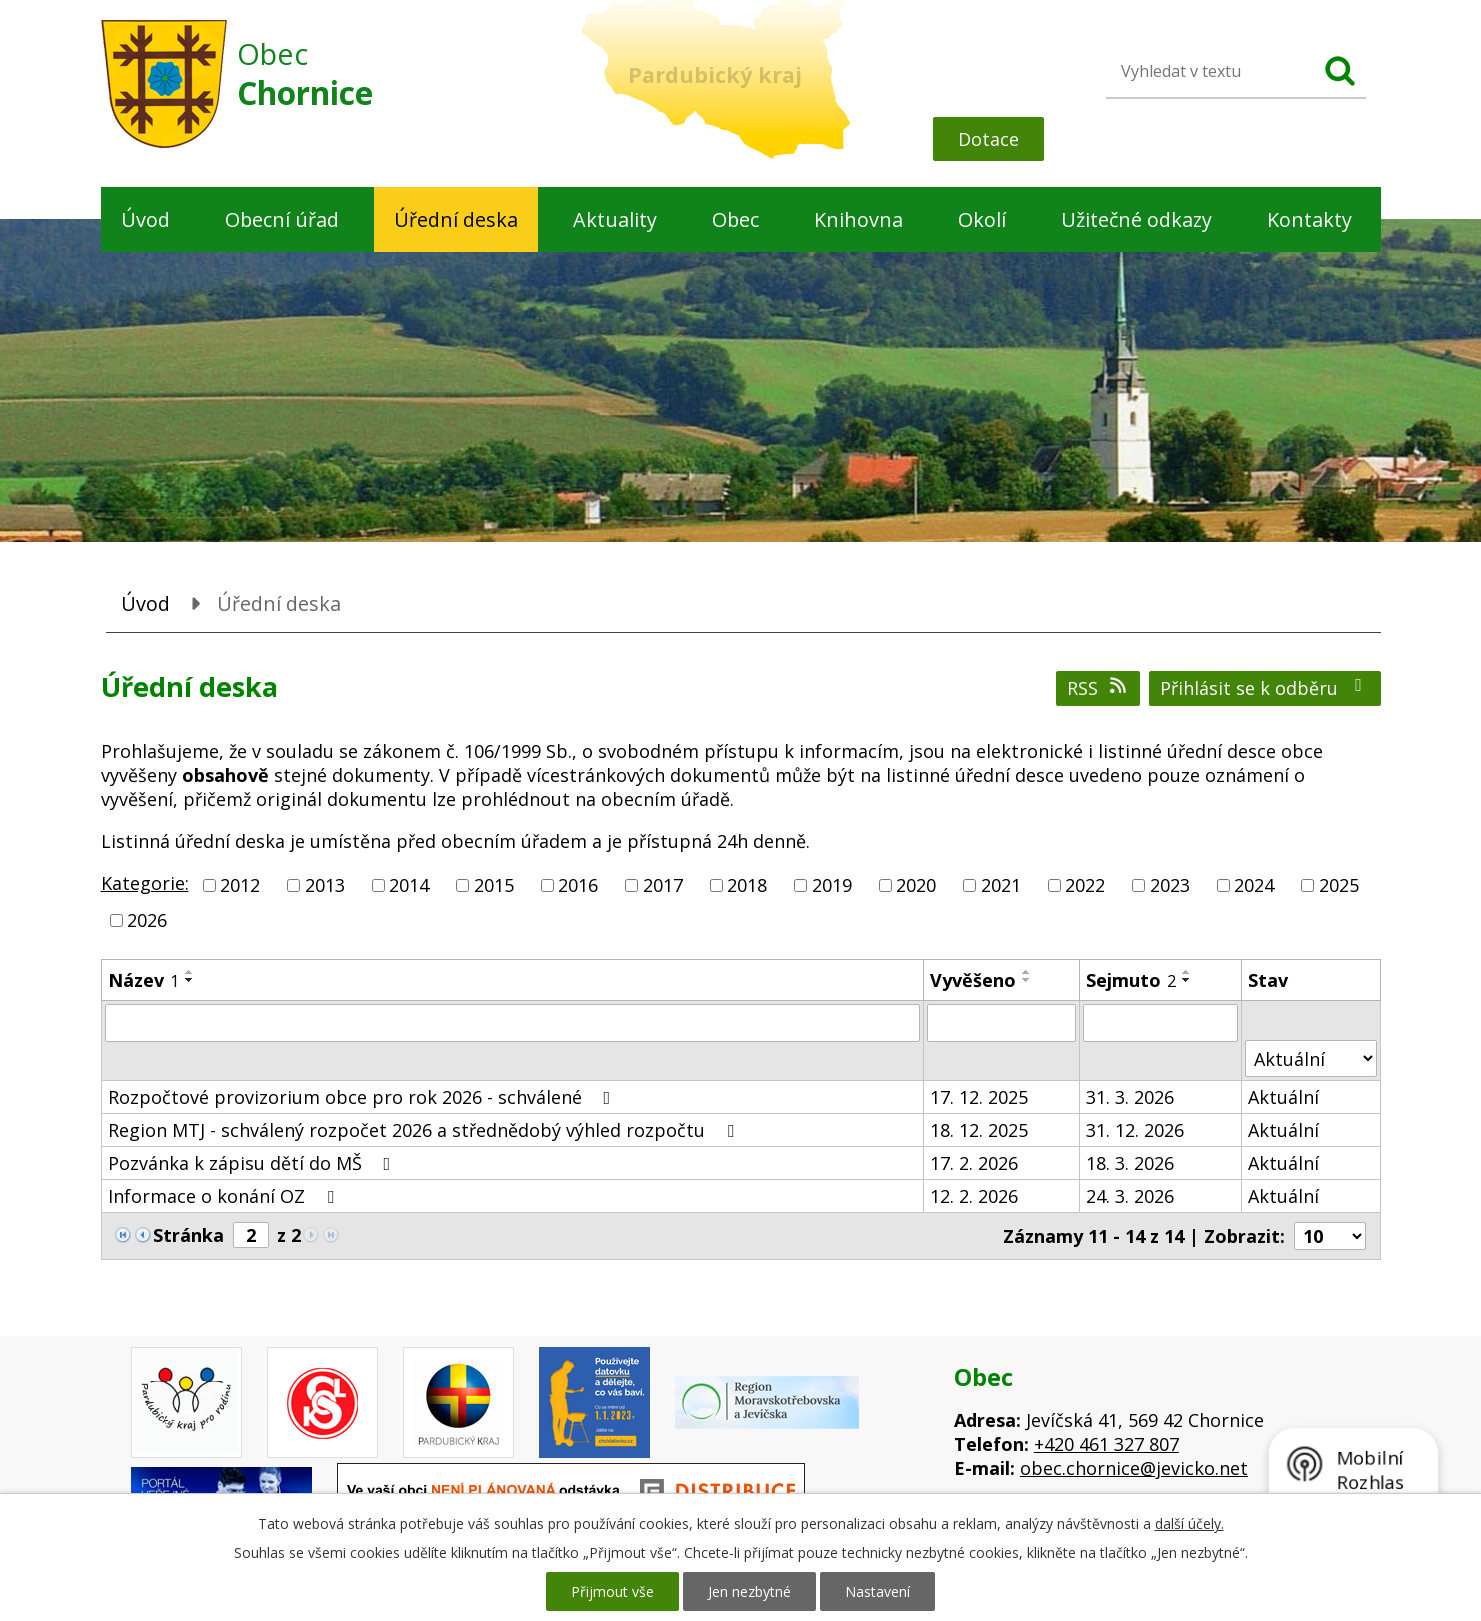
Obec (735, 219)
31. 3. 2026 (1130, 1097)
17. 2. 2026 (974, 1163)
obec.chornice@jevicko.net (1134, 1468)
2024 (1254, 885)
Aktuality (615, 219)
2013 (325, 885)
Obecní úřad (282, 219)
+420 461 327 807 (1106, 1444)
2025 (1339, 885)
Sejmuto (1131, 980)
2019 (832, 885)
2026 (147, 920)
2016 (578, 885)
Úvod (145, 219)
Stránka (188, 1235)
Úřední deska (456, 219)
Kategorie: (145, 883)
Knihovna (858, 219)
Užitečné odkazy (1136, 219)
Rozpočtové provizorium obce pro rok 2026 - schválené (363, 1097)
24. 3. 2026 (1130, 1196)
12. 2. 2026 (974, 1196)
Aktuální (1283, 1097)
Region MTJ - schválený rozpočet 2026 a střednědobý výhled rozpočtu (425, 1130)
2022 (1085, 885)
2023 (1170, 885)
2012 (240, 885)
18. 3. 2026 (1130, 1163)
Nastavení (877, 1591)
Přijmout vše (612, 1591)
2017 (663, 885)
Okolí (982, 219)
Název (143, 980)
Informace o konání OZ (225, 1196)
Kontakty (1309, 219)
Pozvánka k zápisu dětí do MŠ (253, 1163)
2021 (1001, 885)
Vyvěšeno (973, 980)
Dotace (988, 139)
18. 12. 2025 (979, 1130)
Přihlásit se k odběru (1265, 688)
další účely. (1189, 1523)
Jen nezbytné (749, 1591)
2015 (494, 885)
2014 (409, 885)
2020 (916, 885)
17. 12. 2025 (979, 1097)
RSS (1098, 688)
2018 (747, 885)
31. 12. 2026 (1135, 1130)
